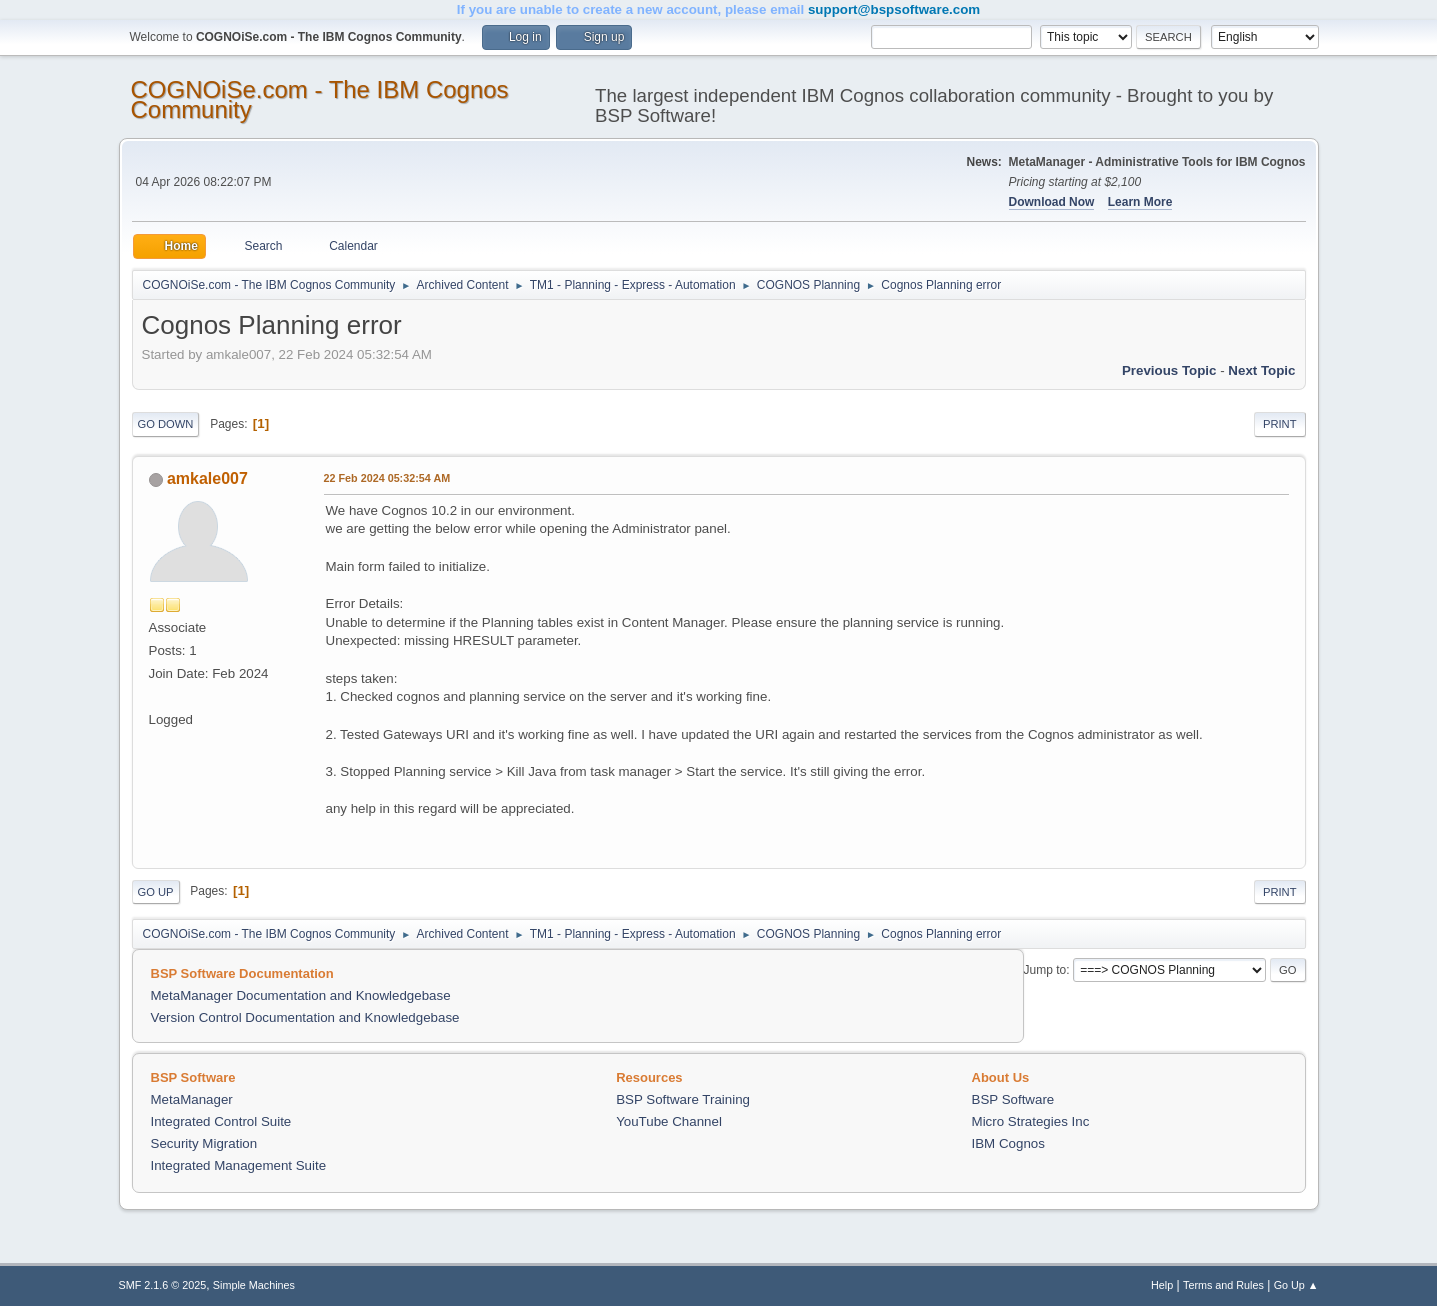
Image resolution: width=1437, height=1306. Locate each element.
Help (1162, 1285)
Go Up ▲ (1296, 1285)
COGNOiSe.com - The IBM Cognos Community (320, 99)
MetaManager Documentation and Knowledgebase (301, 995)
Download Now (1052, 202)
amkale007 (207, 478)
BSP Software (1013, 1099)
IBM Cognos (1008, 1143)
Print (1280, 424)
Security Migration (204, 1143)
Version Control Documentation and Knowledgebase (305, 1017)
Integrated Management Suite (239, 1165)
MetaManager (192, 1099)
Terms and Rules (1223, 1285)
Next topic (1261, 370)
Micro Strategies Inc (1031, 1121)
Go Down (166, 424)
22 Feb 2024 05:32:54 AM (387, 478)
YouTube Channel (669, 1121)
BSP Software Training (683, 1099)
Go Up (156, 892)
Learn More (1140, 202)
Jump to (1045, 970)
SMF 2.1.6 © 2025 (163, 1285)
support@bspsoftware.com (894, 9)
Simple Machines (254, 1285)
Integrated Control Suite (221, 1121)
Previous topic (1169, 370)
